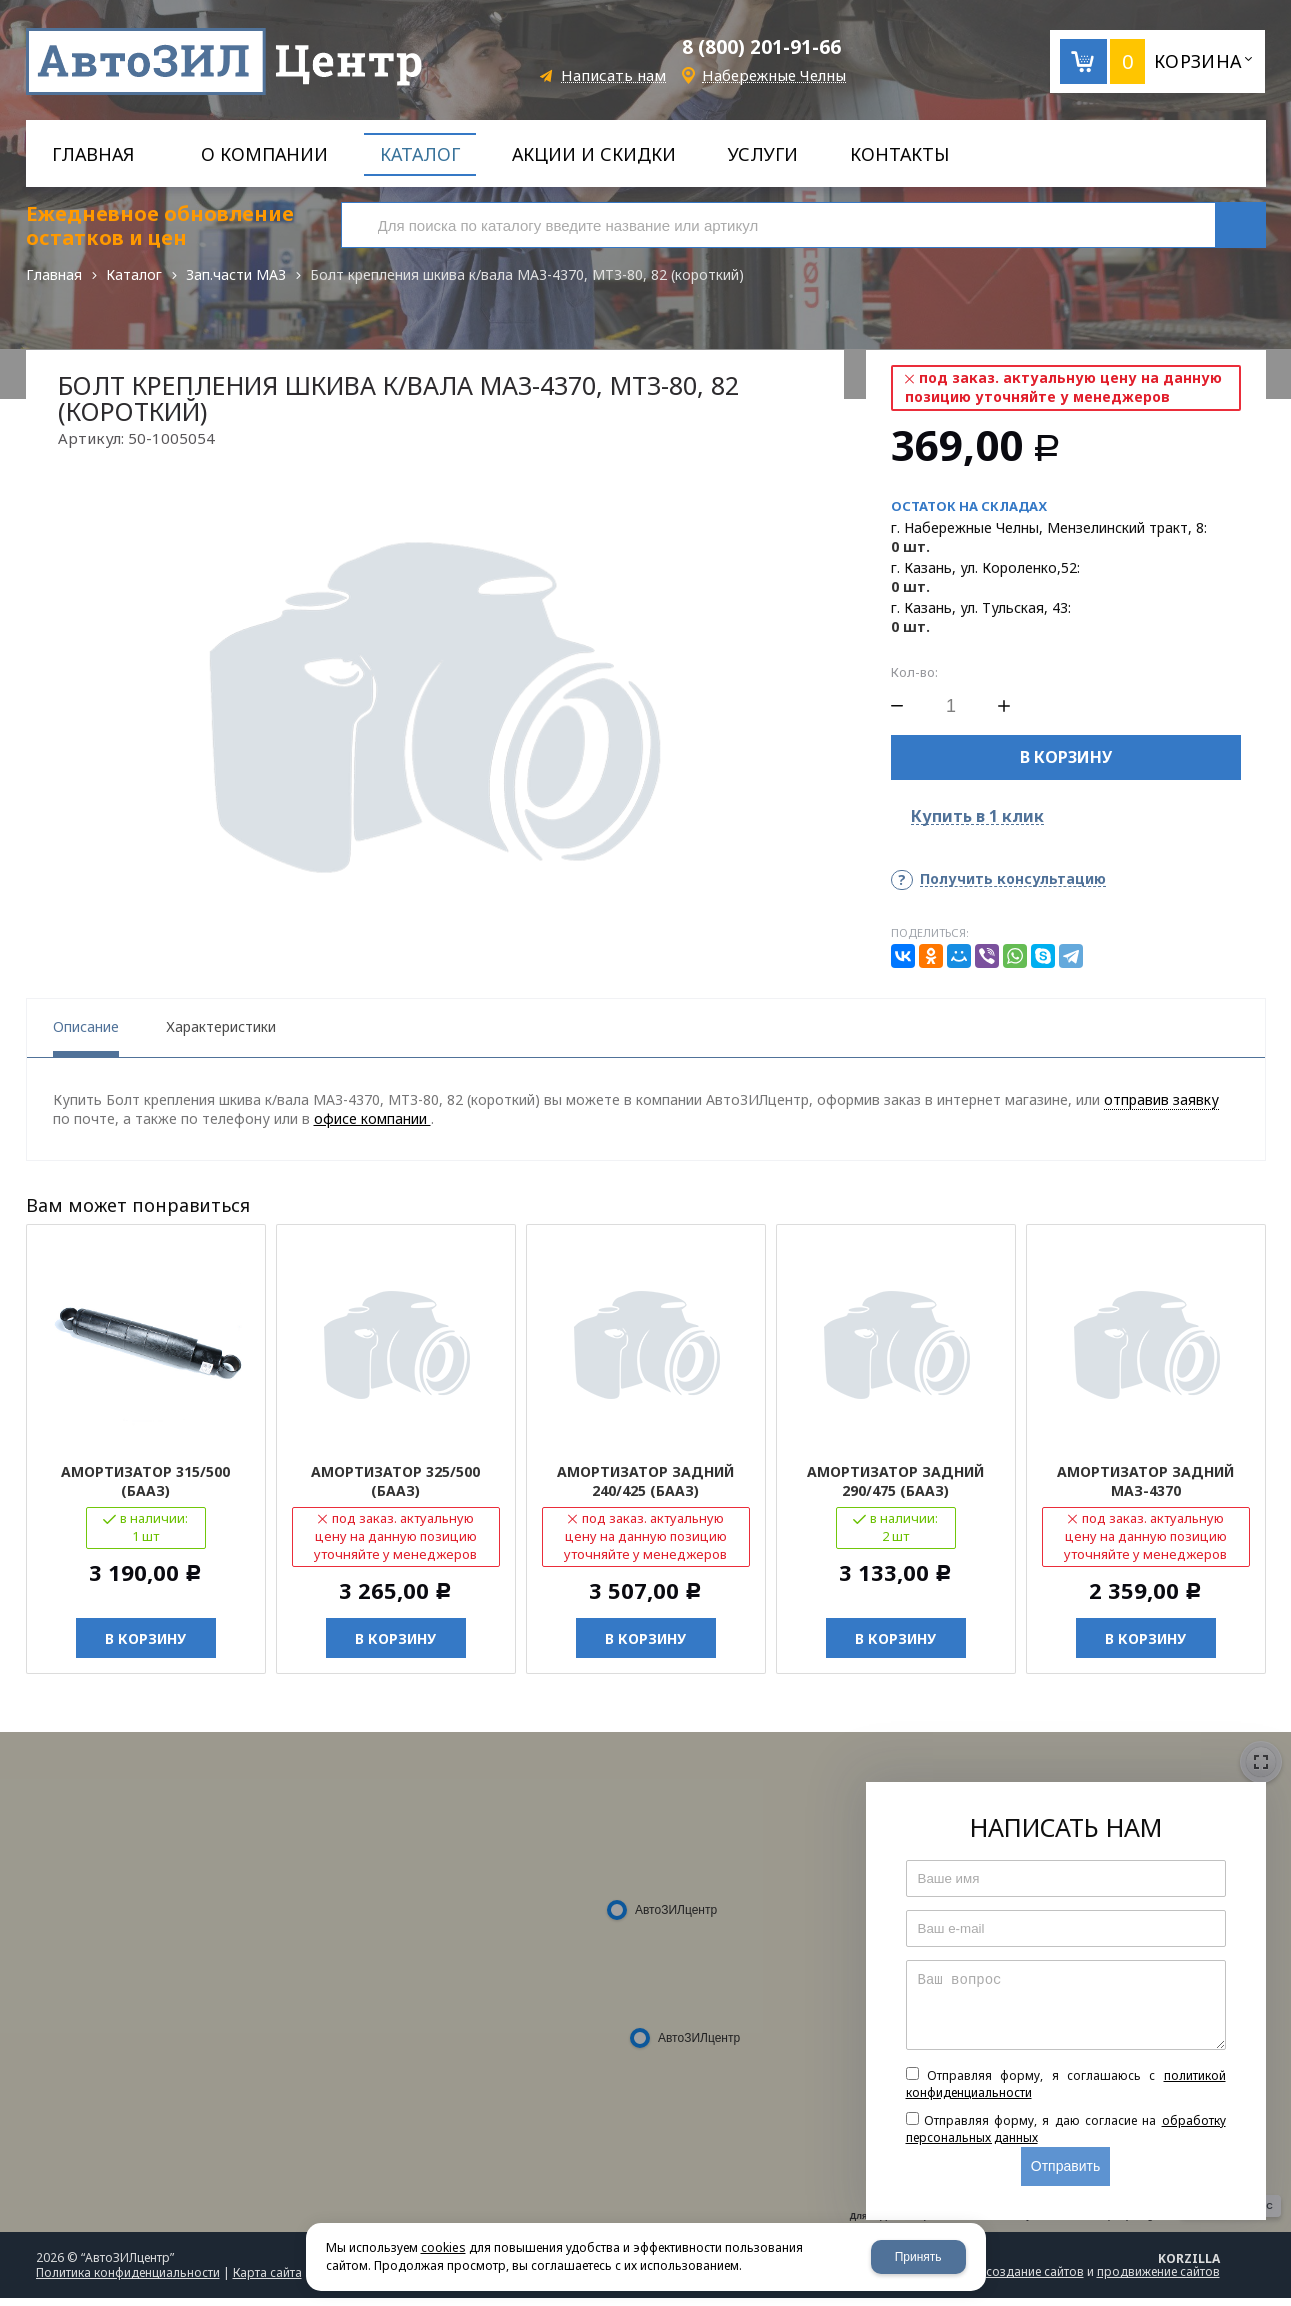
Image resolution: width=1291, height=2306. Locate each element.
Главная (54, 274)
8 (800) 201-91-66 (761, 47)
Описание (86, 1034)
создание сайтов (1035, 2279)
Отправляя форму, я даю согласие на (1066, 2137)
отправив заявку (1161, 1107)
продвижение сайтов (1158, 2279)
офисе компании (372, 1126)
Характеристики (221, 1034)
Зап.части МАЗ (236, 274)
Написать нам (613, 75)
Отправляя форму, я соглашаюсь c (1066, 2092)
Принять (918, 2257)
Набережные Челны (774, 75)
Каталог (134, 274)
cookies (443, 2247)
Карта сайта (267, 2280)
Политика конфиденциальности (128, 2280)
